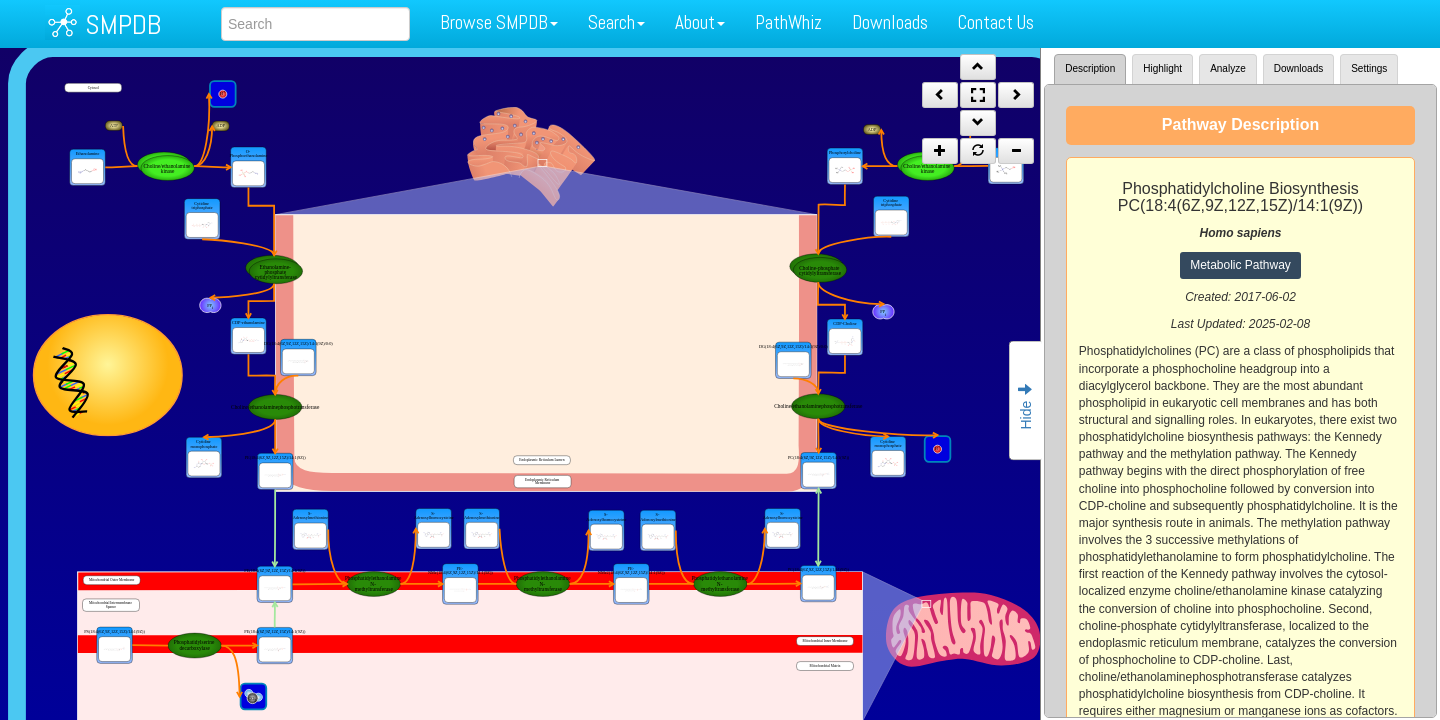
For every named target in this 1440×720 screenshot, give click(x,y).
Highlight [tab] (1162, 68)
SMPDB (123, 24)
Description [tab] (1090, 68)
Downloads (890, 22)
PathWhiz (788, 22)
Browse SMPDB (499, 22)
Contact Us (996, 22)
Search (616, 22)
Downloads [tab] (1298, 68)
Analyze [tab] (1228, 68)
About (700, 22)
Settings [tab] (1369, 68)
